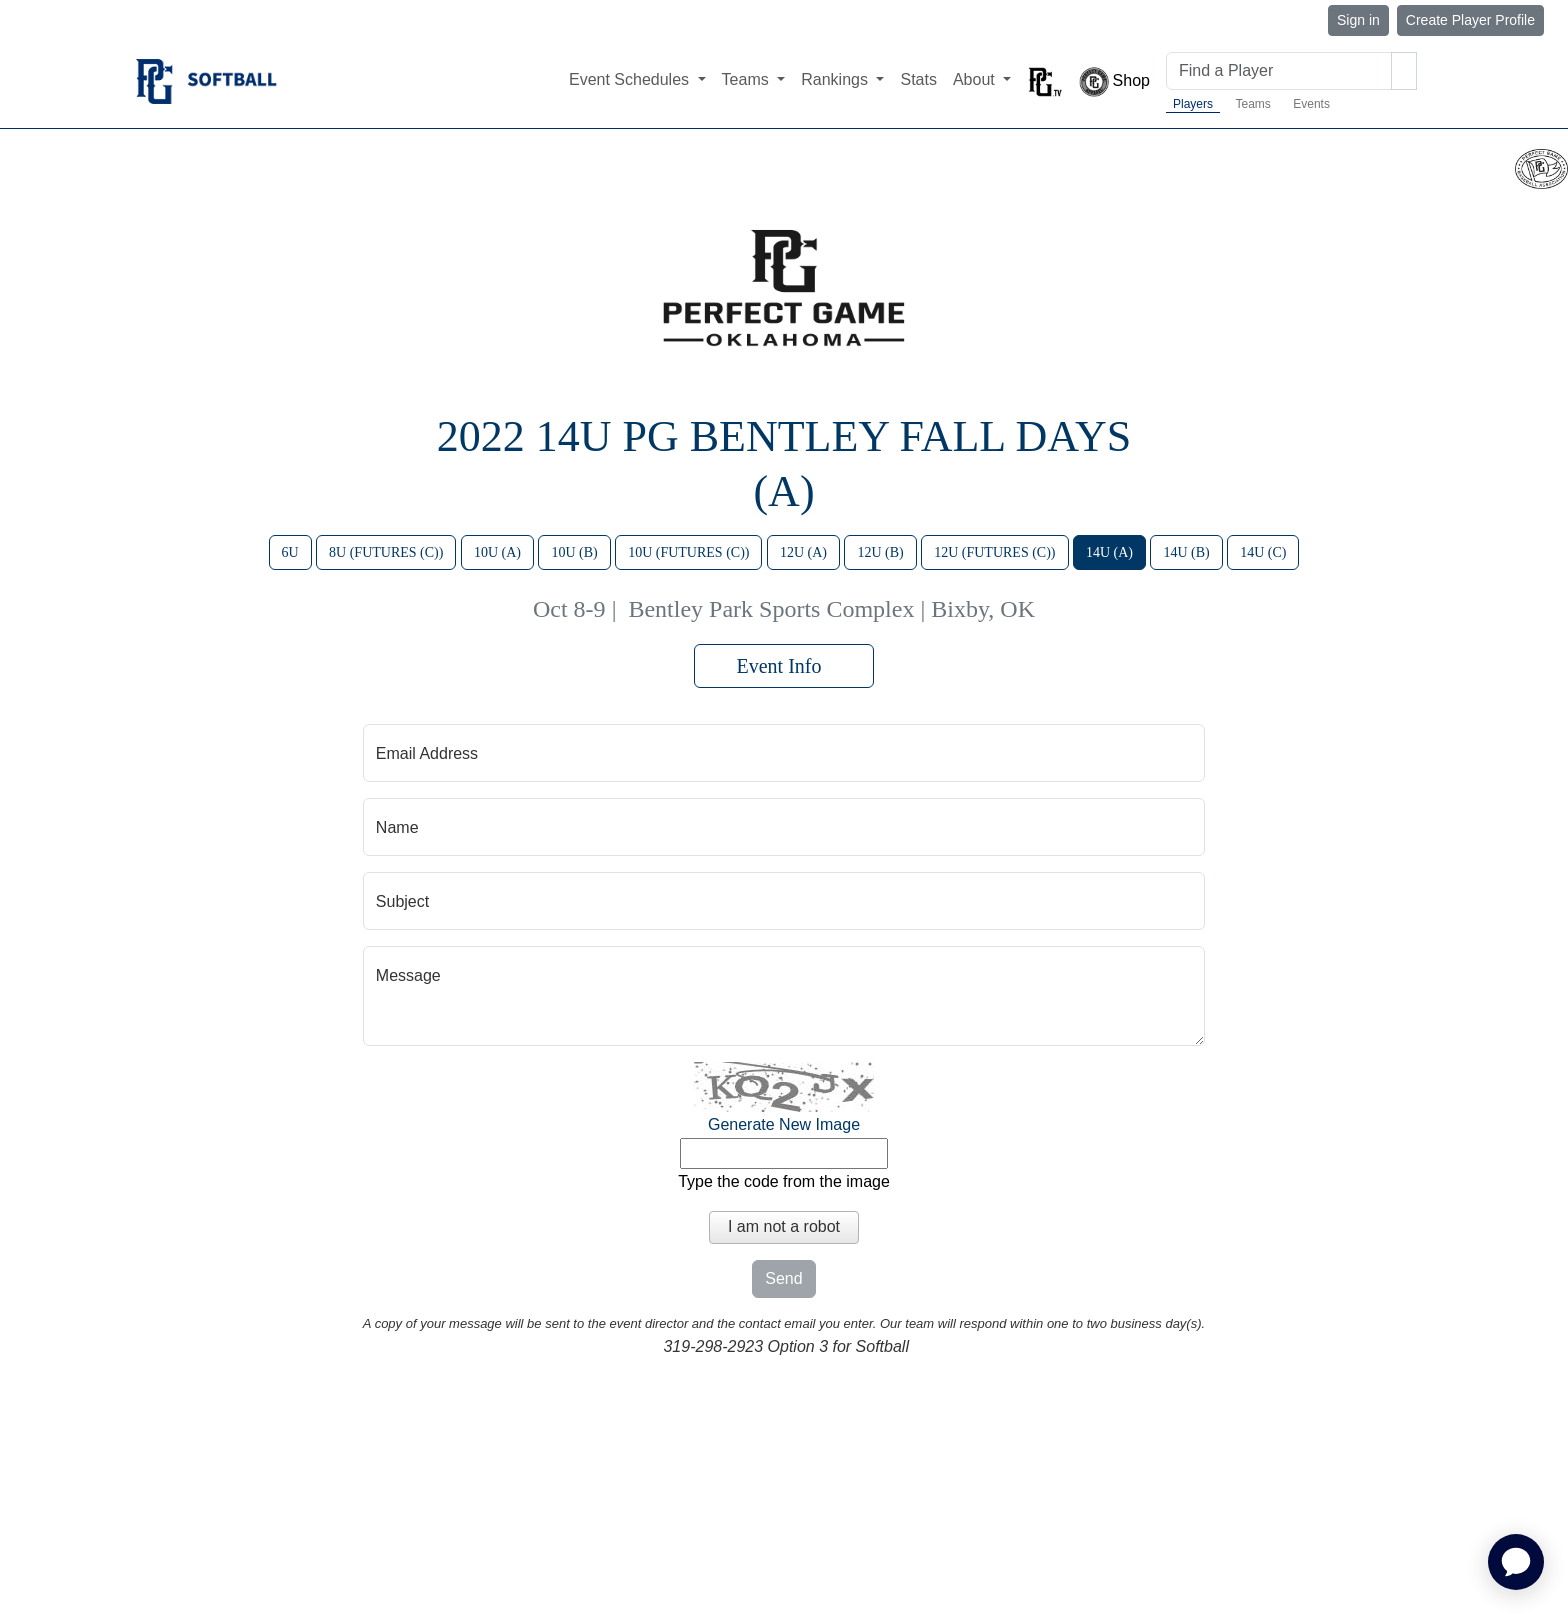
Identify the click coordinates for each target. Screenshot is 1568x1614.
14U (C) (1263, 552)
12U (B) (880, 552)
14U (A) (1109, 552)
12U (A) (803, 552)
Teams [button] (748, 79)
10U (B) (574, 552)
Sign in (1358, 20)
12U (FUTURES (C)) (994, 552)
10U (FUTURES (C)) (688, 552)
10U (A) (497, 552)
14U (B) (1186, 552)
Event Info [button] (784, 666)
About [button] (976, 79)
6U (290, 552)
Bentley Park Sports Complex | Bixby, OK (831, 609)
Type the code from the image (784, 1181)
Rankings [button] (836, 79)
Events (1311, 104)
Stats (918, 79)
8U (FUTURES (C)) (386, 552)
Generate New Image (784, 1124)
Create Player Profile (1470, 20)
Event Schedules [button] (631, 79)
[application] (1516, 1562)
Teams (1252, 104)
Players (1193, 104)
